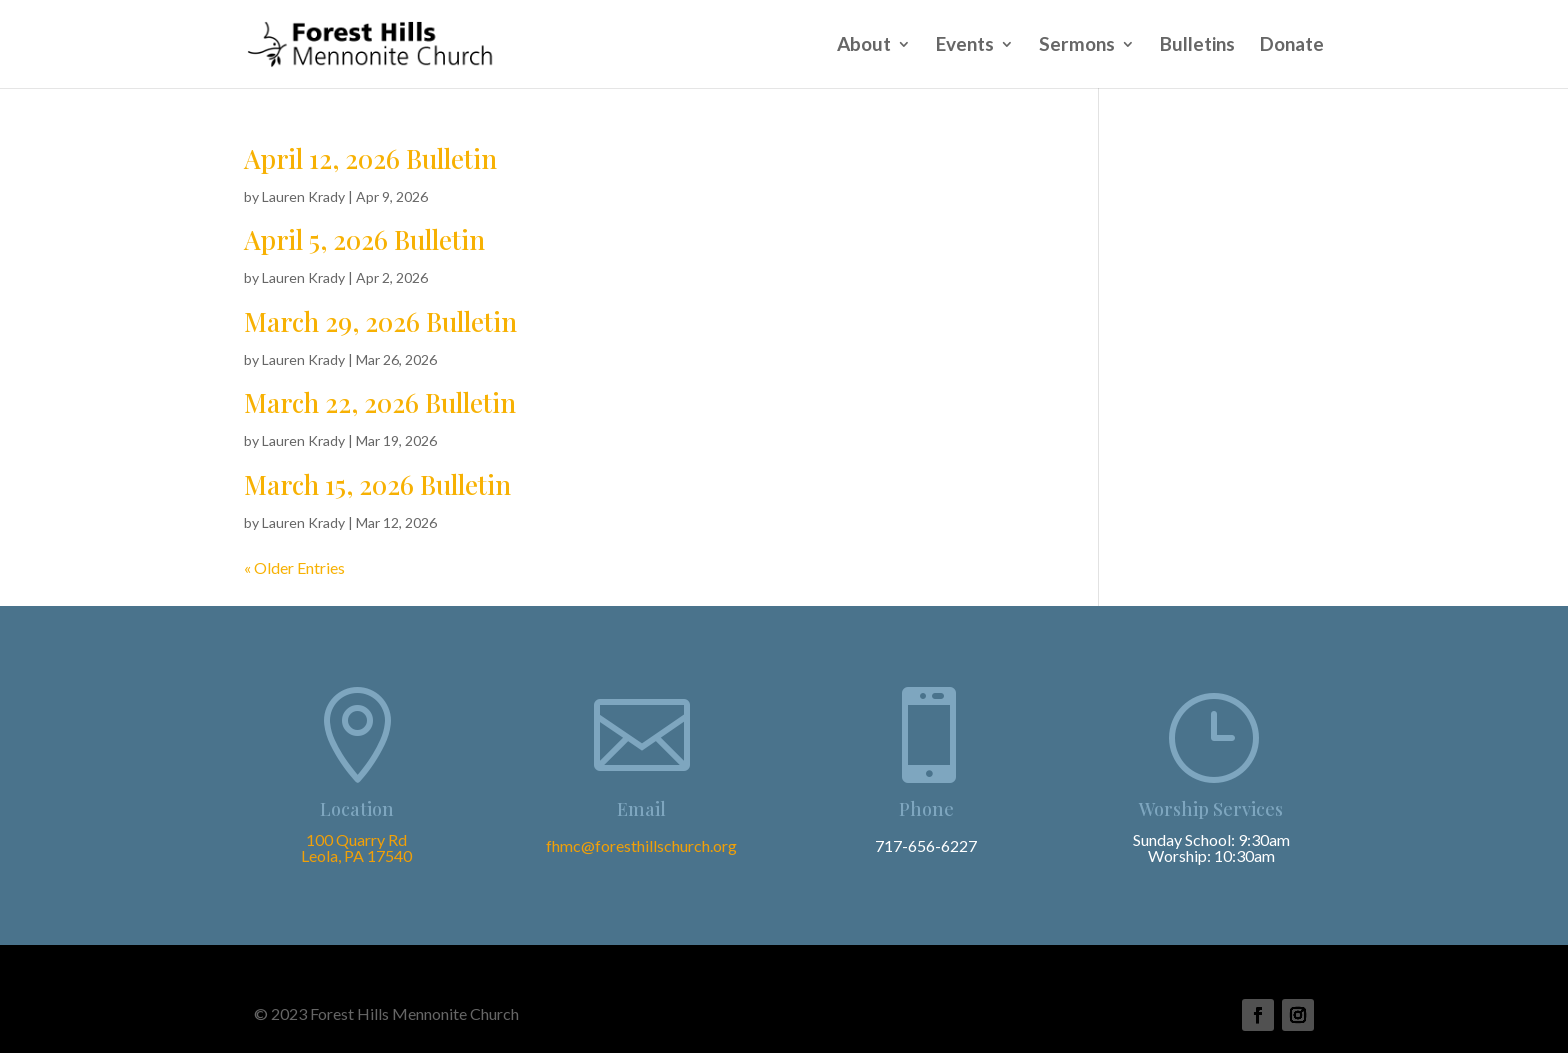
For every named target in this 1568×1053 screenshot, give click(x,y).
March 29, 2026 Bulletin (380, 321)
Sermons (1077, 46)
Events (965, 46)
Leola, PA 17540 (356, 855)
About (864, 46)
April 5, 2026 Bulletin (364, 239)
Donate (1292, 46)
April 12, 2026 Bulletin (370, 158)
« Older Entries (294, 567)
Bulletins (1197, 46)
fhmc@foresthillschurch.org (641, 845)
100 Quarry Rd (356, 839)
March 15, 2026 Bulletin (377, 484)
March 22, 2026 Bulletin (380, 402)
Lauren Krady (303, 196)
